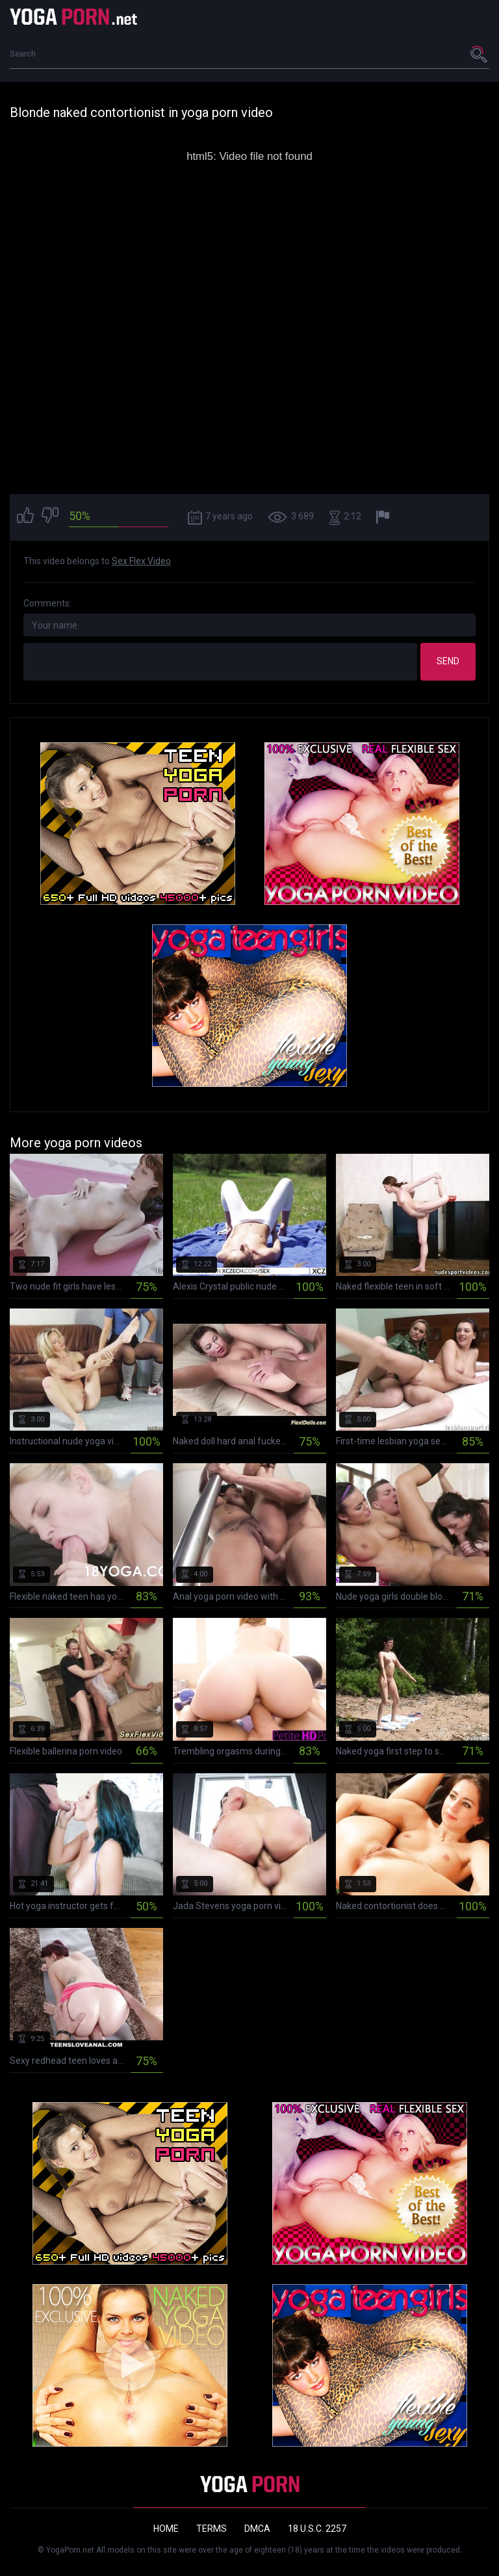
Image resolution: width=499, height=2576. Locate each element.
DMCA (257, 2528)
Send (448, 661)
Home (166, 2528)
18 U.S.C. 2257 (317, 2528)
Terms (211, 2528)
